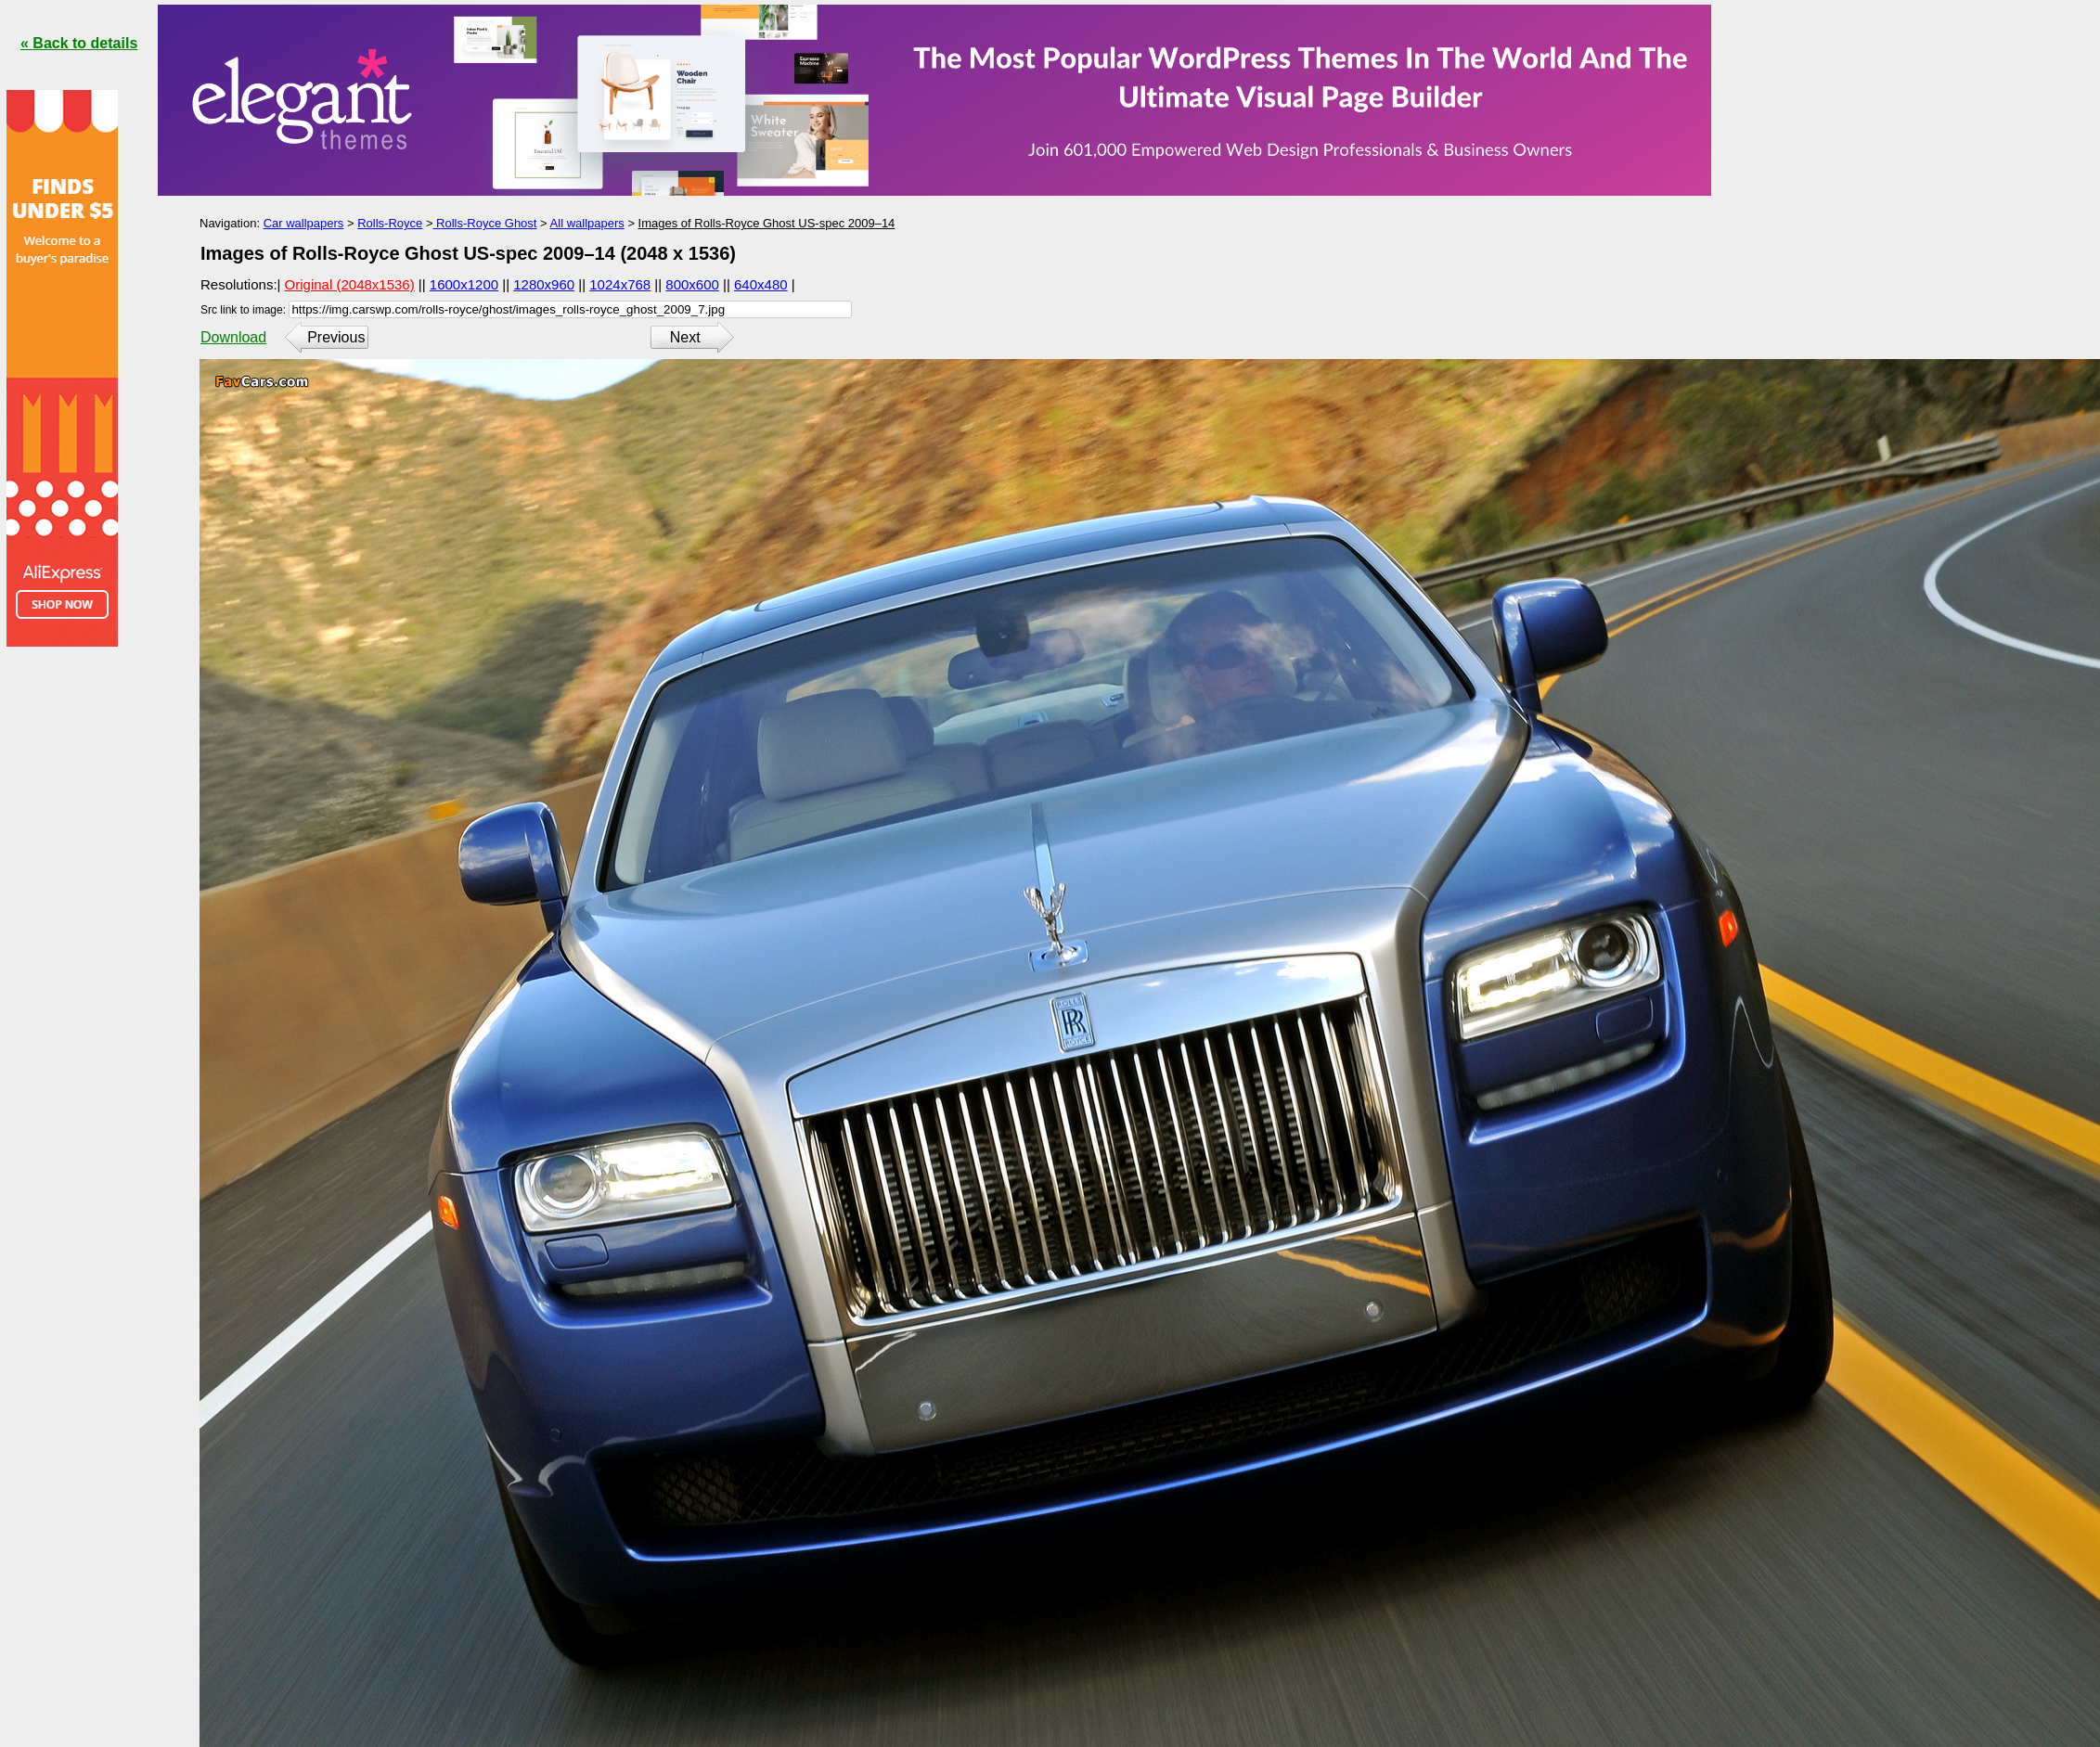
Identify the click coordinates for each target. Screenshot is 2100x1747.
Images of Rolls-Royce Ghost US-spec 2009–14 (766, 223)
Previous (336, 337)
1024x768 (620, 284)
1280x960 (543, 284)
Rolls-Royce (389, 223)
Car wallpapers (304, 223)
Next (685, 337)
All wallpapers (587, 223)
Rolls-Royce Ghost (484, 223)
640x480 (761, 284)
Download (233, 337)
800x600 (692, 284)
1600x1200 (464, 284)
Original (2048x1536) (350, 284)
